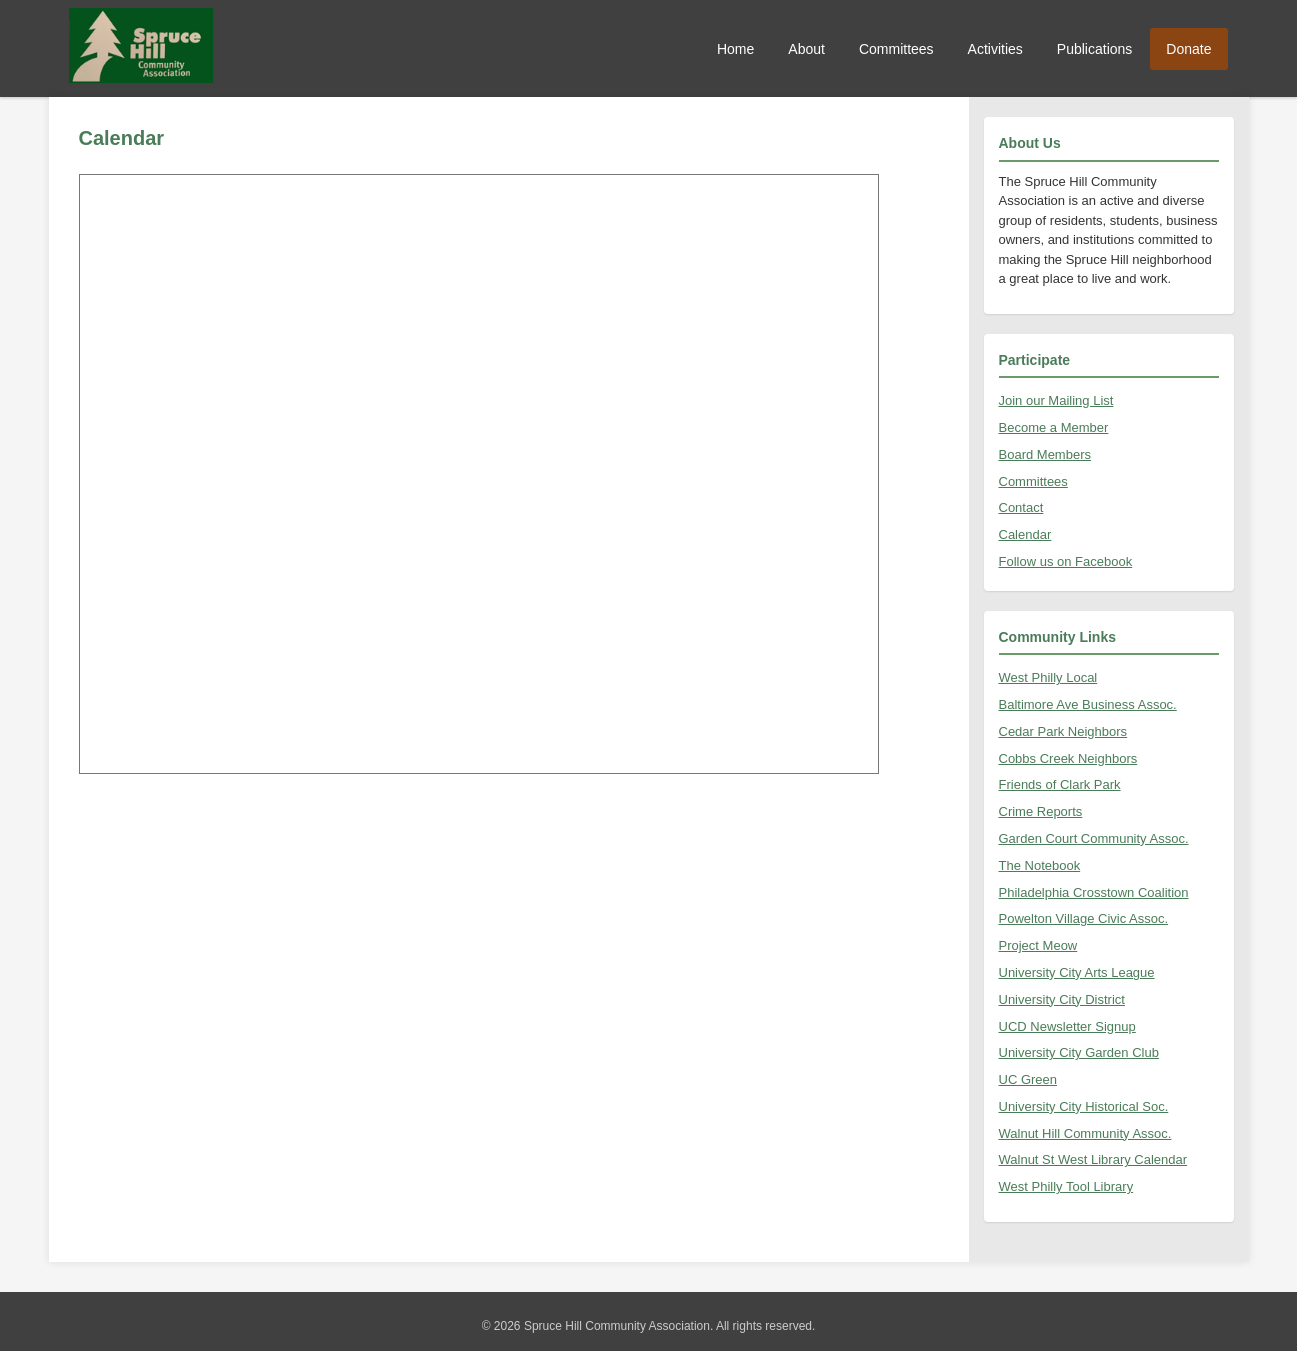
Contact (1021, 507)
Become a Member (1054, 427)
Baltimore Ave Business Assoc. (1088, 704)
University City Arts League (1077, 972)
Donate (1188, 49)
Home (735, 49)
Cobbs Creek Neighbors (1068, 758)
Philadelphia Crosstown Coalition (1094, 892)
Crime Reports (1041, 811)
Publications (1095, 49)
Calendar (1025, 534)
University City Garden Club (1079, 1052)
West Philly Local (1048, 677)
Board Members (1045, 454)
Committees (896, 49)
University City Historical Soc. (1084, 1106)
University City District (1062, 999)
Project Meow (1038, 945)
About (806, 49)
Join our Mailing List (1056, 400)
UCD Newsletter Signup (1067, 1026)
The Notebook (1040, 865)
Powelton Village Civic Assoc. (1084, 918)
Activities (995, 49)
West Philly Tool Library (1066, 1186)
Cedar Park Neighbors (1063, 731)
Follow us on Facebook (1066, 561)
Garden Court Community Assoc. (1094, 838)
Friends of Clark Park (1060, 784)
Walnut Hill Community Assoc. (1085, 1133)
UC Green (1028, 1079)
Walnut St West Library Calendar (1093, 1159)
